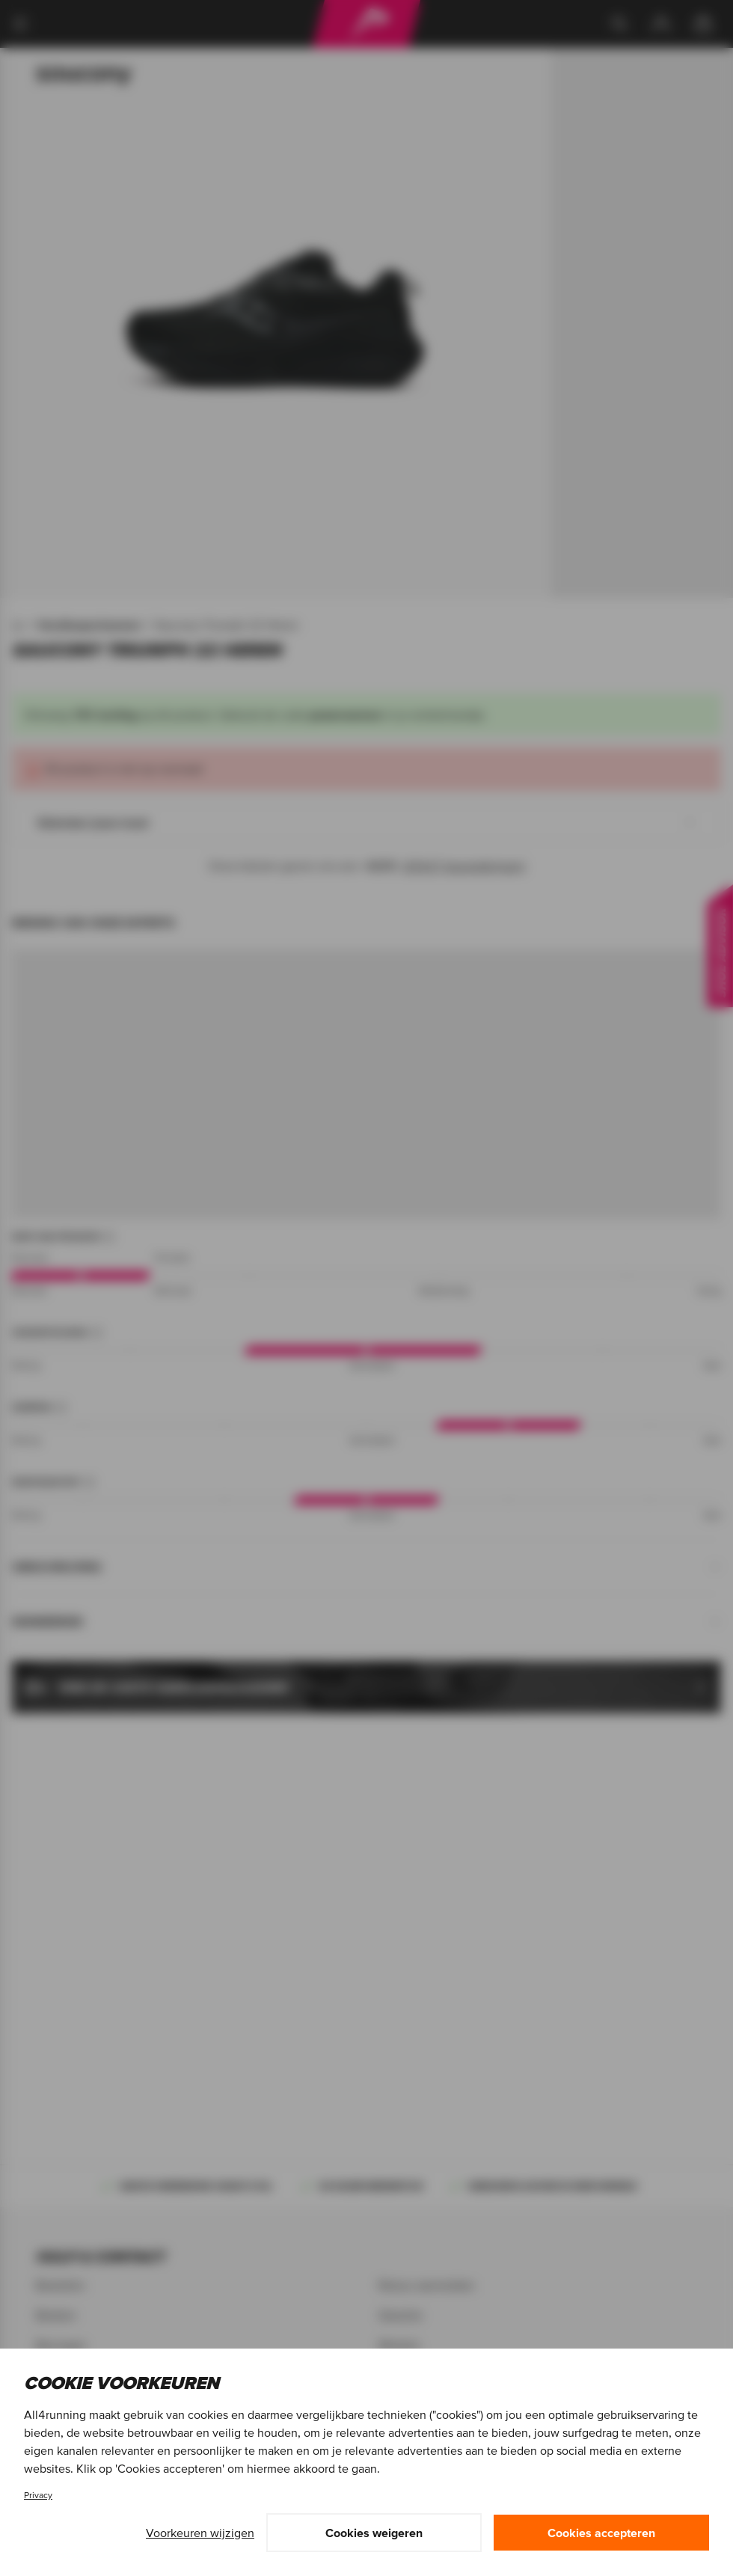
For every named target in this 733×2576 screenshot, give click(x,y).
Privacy (38, 2495)
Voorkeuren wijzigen (200, 2532)
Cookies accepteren (601, 2532)
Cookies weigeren (374, 2532)
